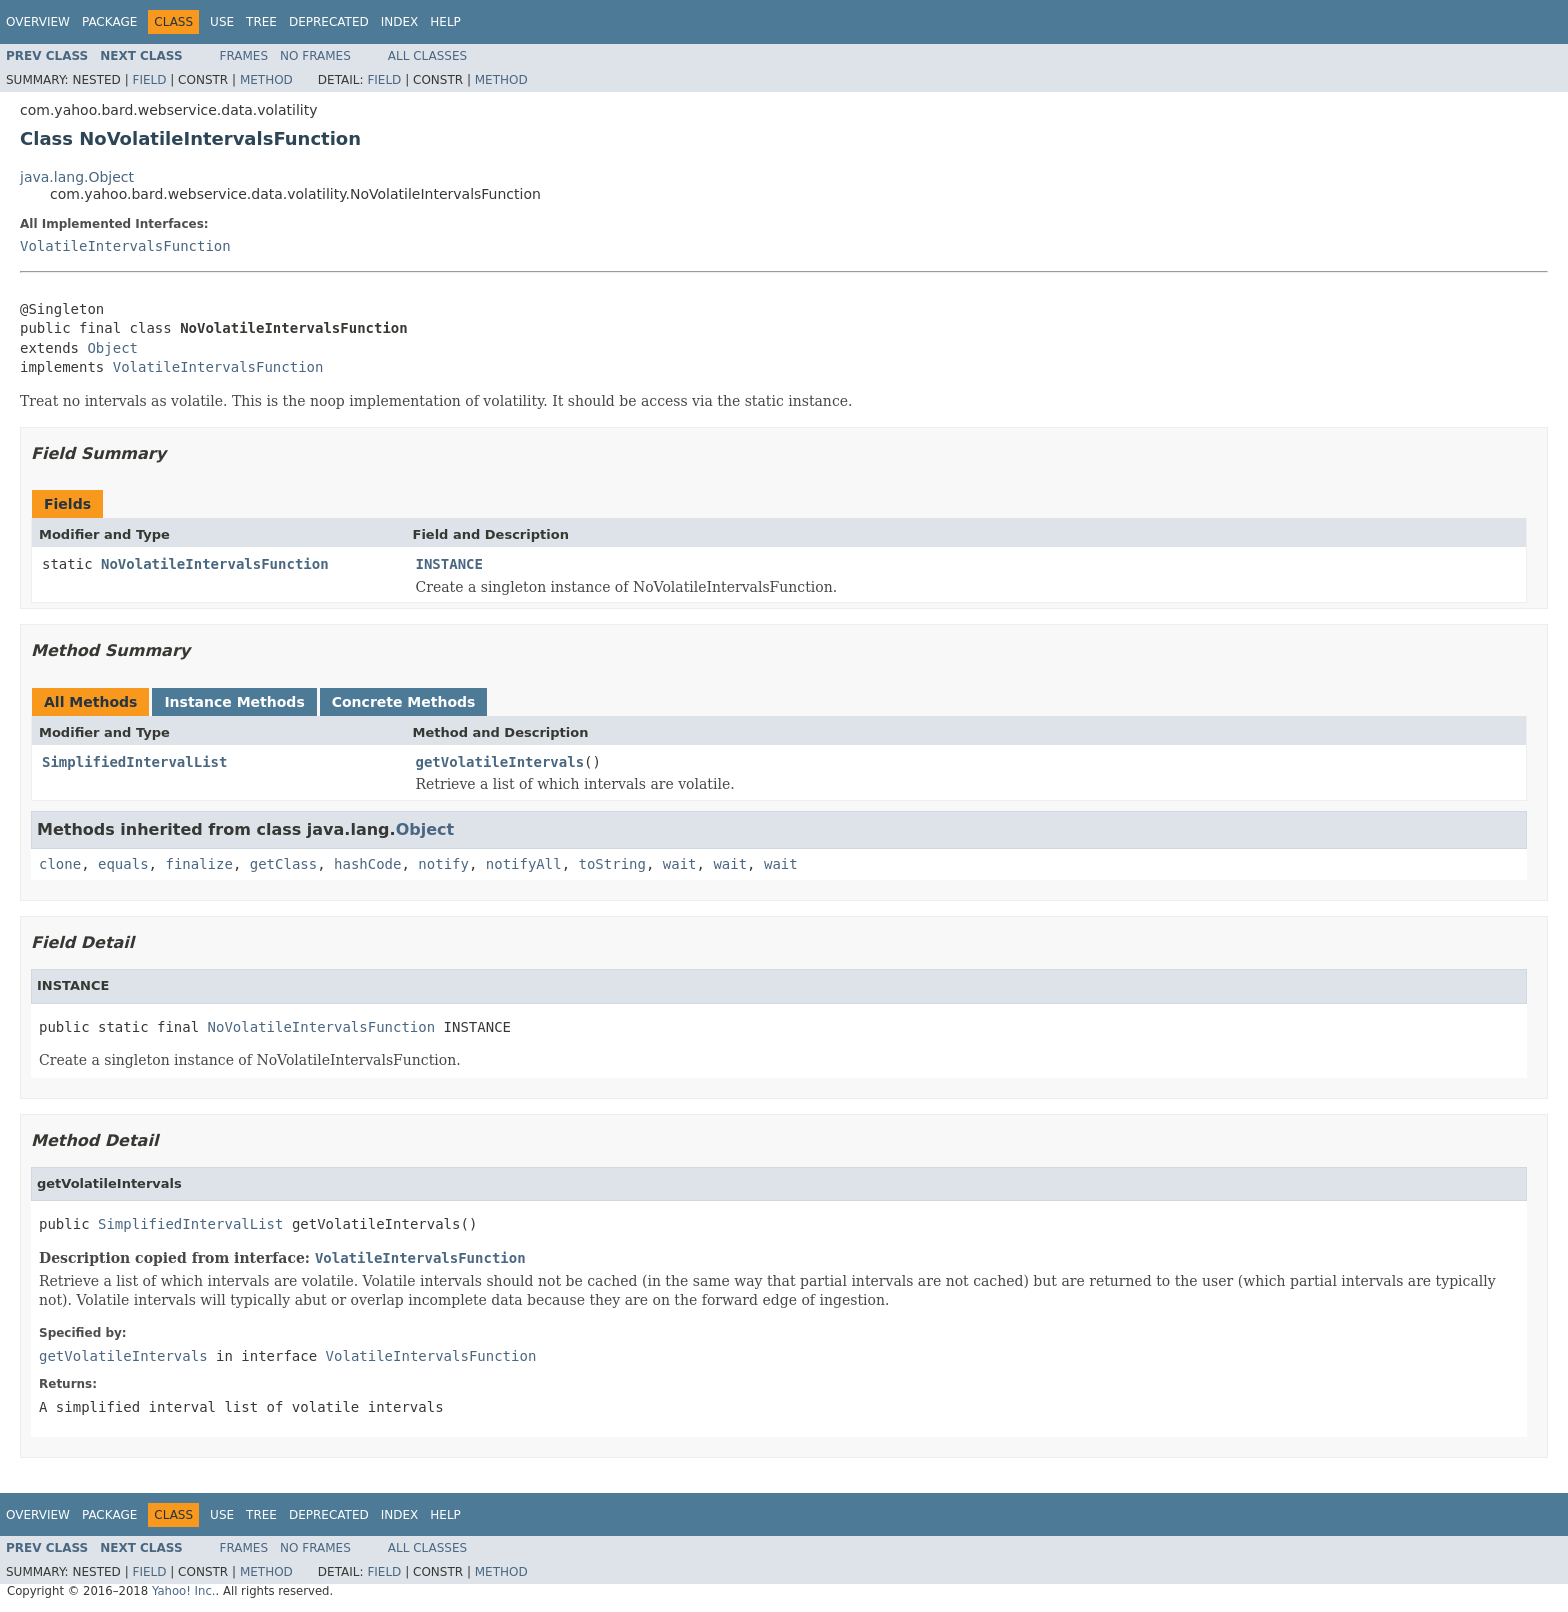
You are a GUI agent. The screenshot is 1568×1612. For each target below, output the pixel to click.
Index (400, 22)
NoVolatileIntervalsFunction (215, 564)
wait (680, 864)
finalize (198, 864)
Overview (38, 22)
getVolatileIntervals (500, 762)
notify (443, 864)
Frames (244, 56)
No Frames (315, 56)
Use (222, 22)
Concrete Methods (404, 702)
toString (612, 864)
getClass (283, 864)
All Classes (427, 56)
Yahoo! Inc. (184, 1591)
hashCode (367, 864)
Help (445, 22)
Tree (261, 22)
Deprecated (329, 22)
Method (266, 80)
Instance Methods (234, 702)
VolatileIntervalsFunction (125, 246)
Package (109, 22)
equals (123, 864)
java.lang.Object (77, 177)
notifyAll (524, 864)
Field (149, 80)
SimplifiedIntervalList (134, 762)
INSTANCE (449, 564)
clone (60, 864)
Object (112, 348)
